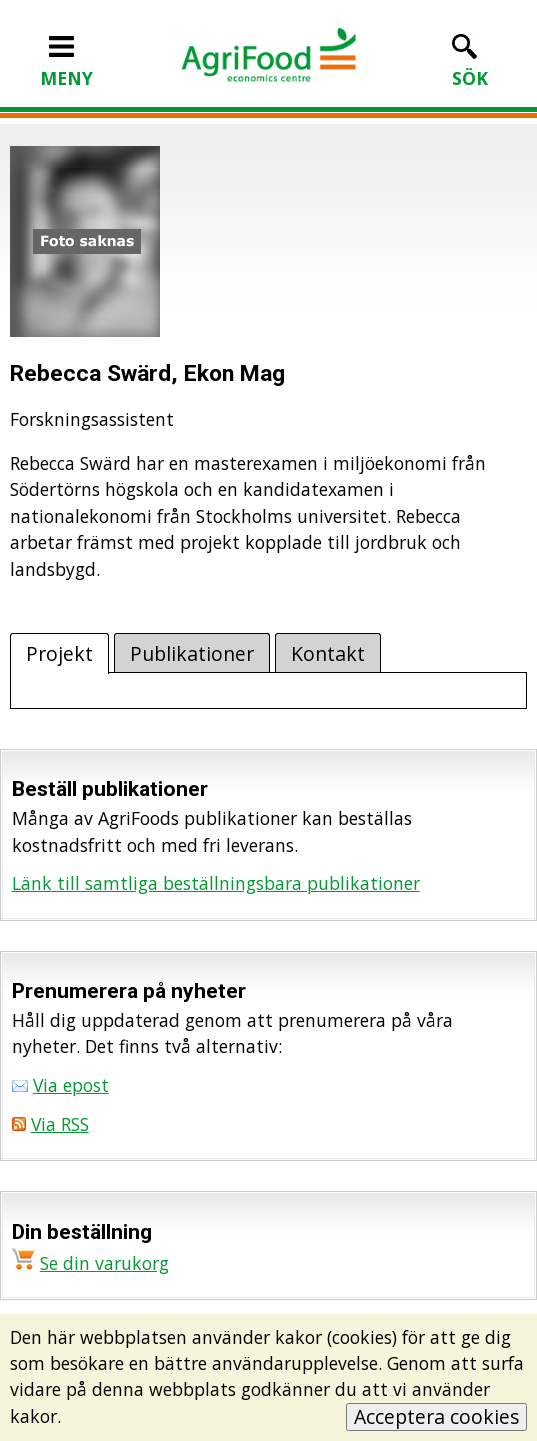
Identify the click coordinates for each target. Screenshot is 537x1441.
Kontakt (328, 653)
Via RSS (60, 1124)
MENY (66, 65)
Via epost (71, 1085)
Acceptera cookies (436, 1416)
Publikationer (192, 653)
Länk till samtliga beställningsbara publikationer (216, 883)
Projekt (59, 653)
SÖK (470, 65)
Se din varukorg (104, 1263)
